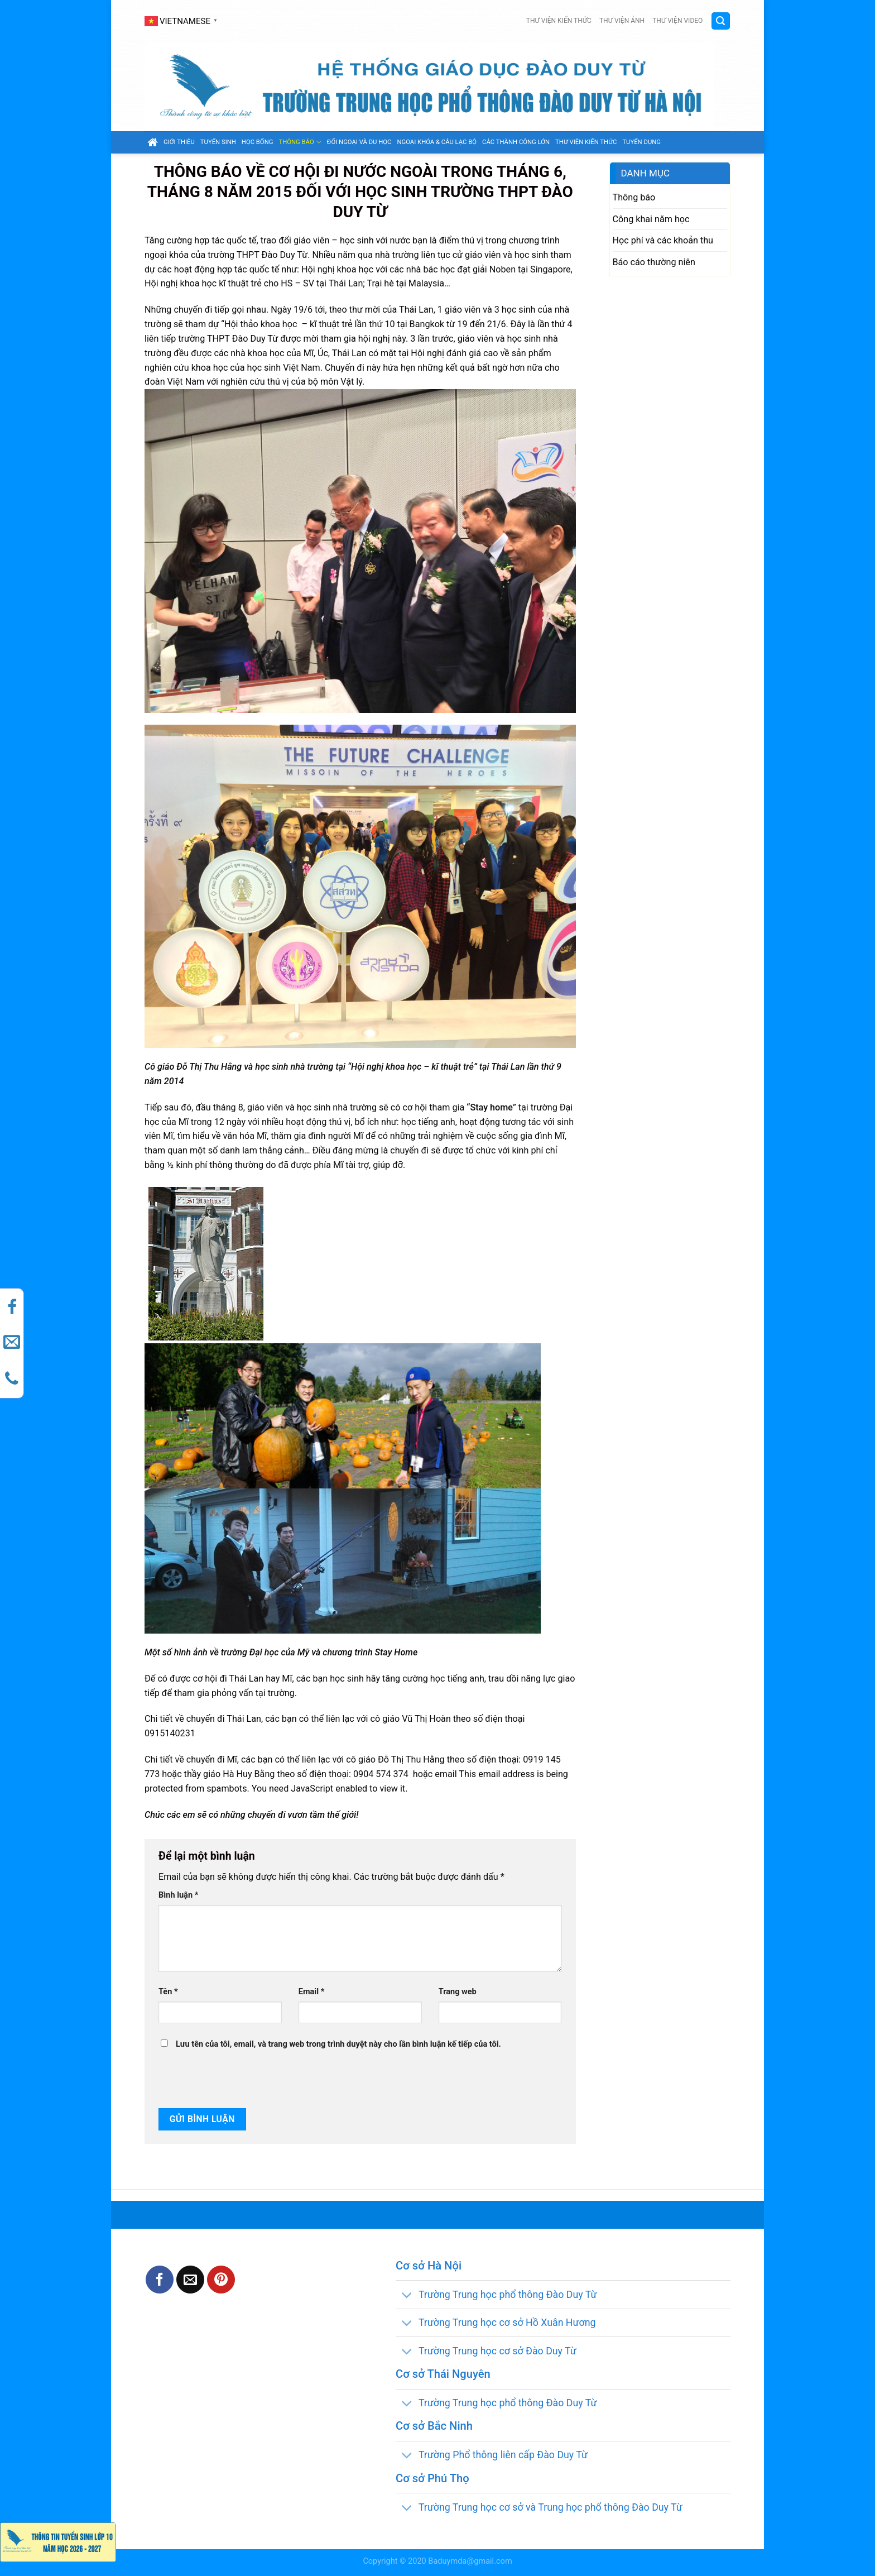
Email (311, 1991)
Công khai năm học (651, 219)
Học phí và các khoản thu (663, 240)
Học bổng (257, 142)
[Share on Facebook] (160, 2279)
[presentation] (234, 2079)
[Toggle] (407, 2295)
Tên (168, 1991)
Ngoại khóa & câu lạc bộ (437, 142)
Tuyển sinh (218, 142)
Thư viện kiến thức (559, 21)
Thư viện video (677, 21)
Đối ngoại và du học (359, 142)
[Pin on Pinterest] (221, 2279)
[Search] (720, 21)
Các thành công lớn (516, 142)
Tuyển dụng (641, 142)
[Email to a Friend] (190, 2279)
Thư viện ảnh (622, 21)
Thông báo (299, 142)
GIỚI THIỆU (179, 142)
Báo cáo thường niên (654, 262)
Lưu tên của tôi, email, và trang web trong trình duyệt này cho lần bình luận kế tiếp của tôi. (338, 2044)
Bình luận (178, 1895)
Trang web (458, 1991)
